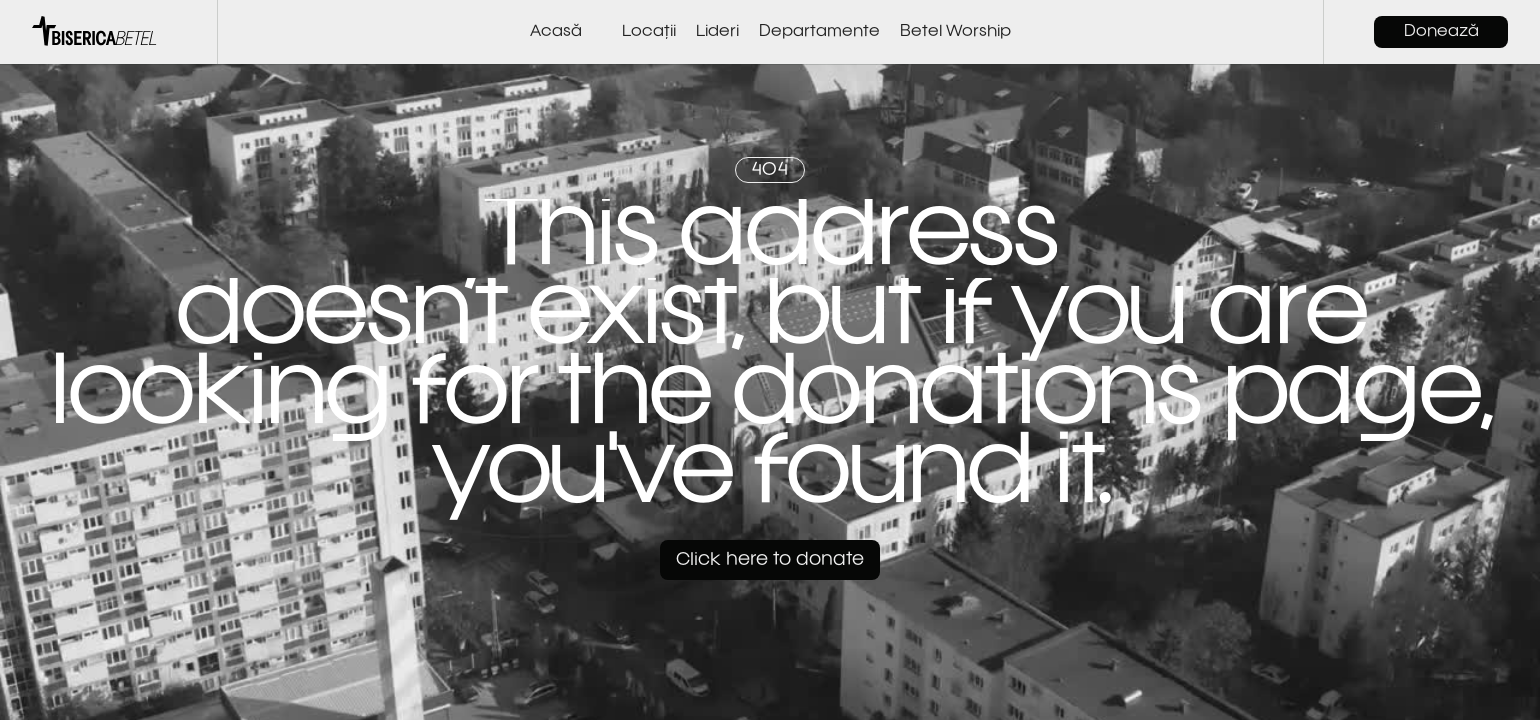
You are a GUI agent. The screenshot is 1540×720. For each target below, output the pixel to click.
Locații (649, 32)
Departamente (819, 32)
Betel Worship (955, 32)
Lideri (717, 32)
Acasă (556, 32)
